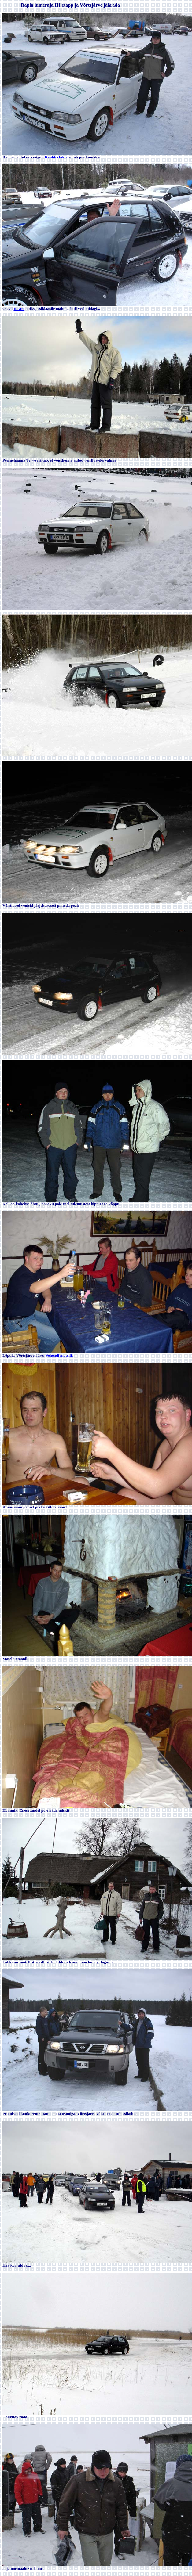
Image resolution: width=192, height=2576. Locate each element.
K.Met (18, 308)
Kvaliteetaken (56, 157)
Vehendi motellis (59, 1355)
